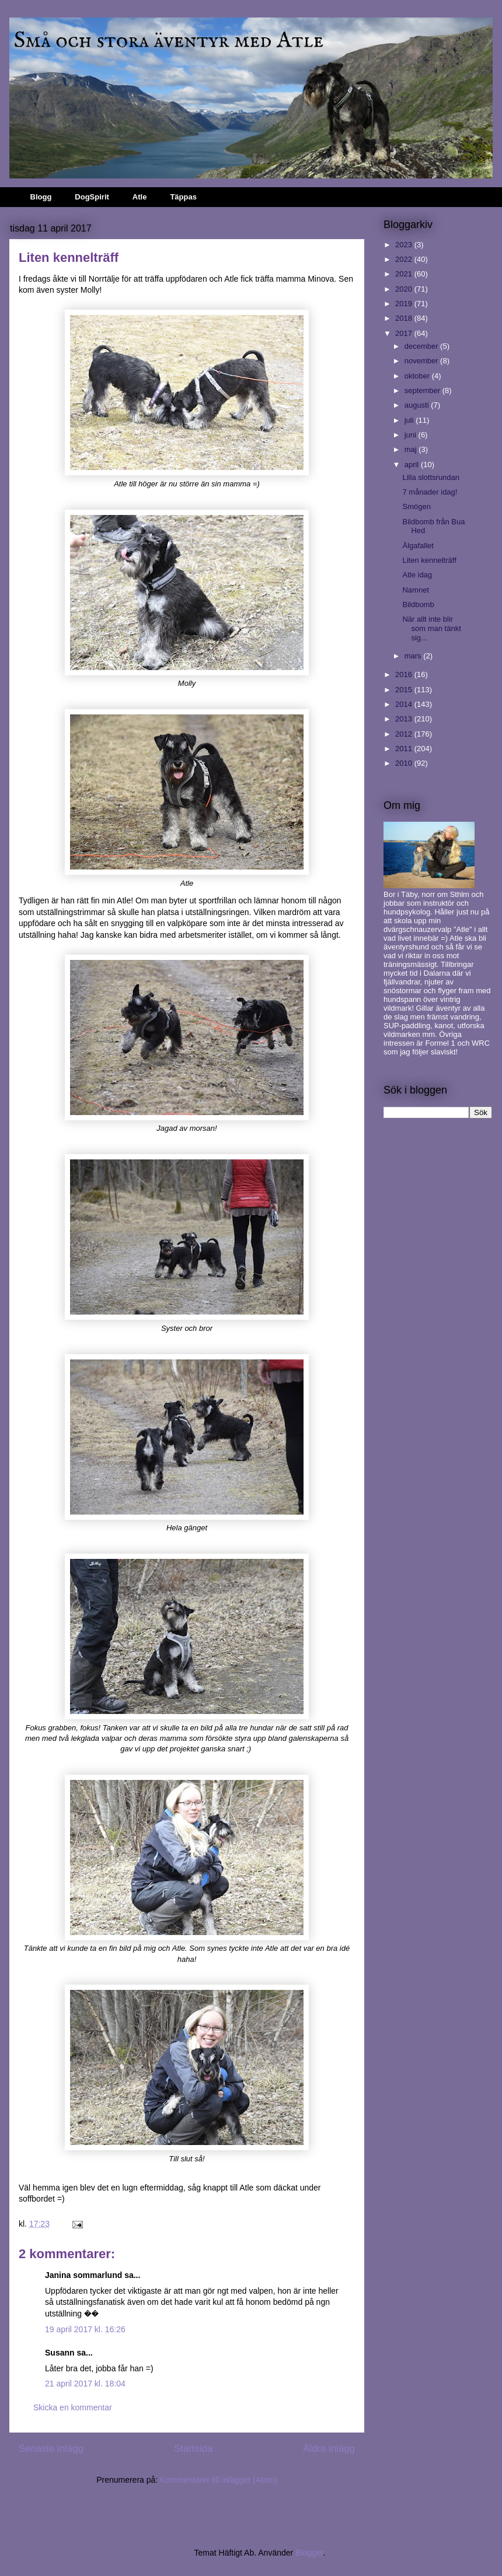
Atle (140, 196)
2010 (404, 763)
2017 (404, 333)
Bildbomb (418, 604)
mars (414, 655)
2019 (404, 303)
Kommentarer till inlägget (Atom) (218, 2479)
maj (412, 449)
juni (412, 434)
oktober (418, 375)
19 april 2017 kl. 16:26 (85, 2329)
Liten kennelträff (429, 560)
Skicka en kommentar (72, 2407)
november (422, 360)
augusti (418, 405)
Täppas (183, 196)
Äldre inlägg (329, 2448)
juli (410, 420)
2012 (404, 734)
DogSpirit (92, 196)
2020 (404, 289)
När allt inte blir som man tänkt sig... (431, 628)
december (422, 346)
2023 (404, 244)
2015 (404, 689)
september (423, 390)
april (413, 464)
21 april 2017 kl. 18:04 (85, 2383)
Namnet (415, 590)
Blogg (41, 196)
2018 (404, 318)
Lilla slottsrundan (430, 477)
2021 (404, 273)
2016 (404, 674)
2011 (404, 748)
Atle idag (417, 574)
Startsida (193, 2448)
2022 (404, 259)
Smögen (416, 506)
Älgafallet (417, 545)
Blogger (309, 2552)
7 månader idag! (429, 492)
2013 (404, 718)
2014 (404, 704)
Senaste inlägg (51, 2448)
